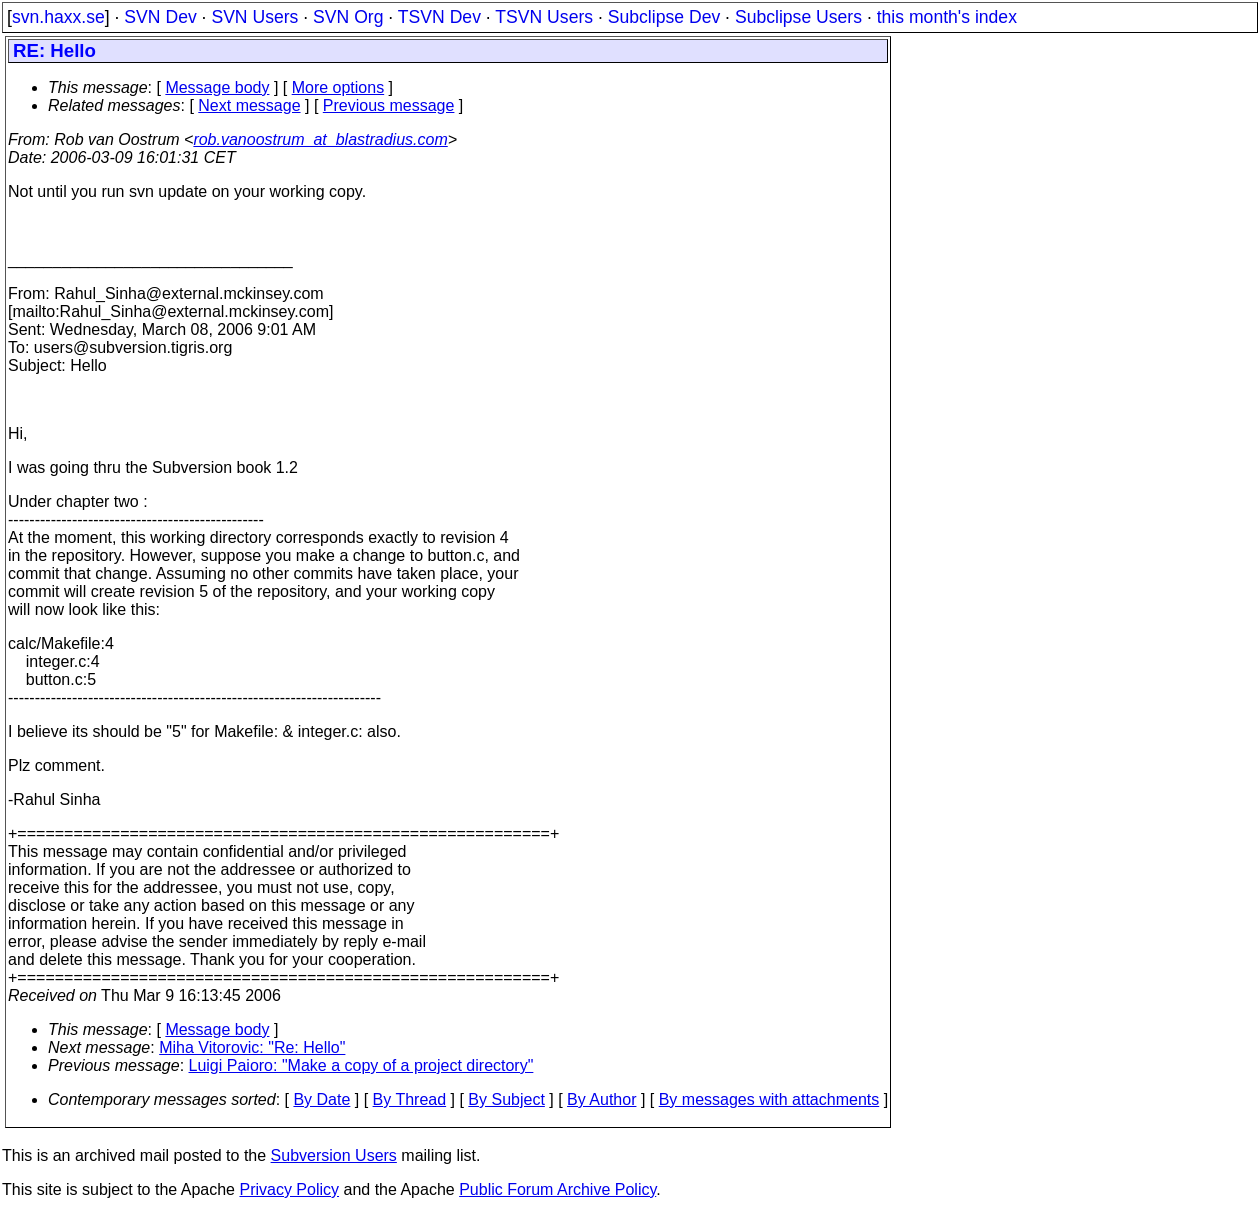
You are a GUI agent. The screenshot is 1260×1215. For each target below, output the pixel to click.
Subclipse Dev (664, 17)
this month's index (947, 17)
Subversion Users (334, 1155)
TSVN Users (544, 17)
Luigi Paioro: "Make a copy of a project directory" (361, 1065)
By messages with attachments (769, 1099)
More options (338, 87)
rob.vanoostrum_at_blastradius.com (320, 139)
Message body (217, 87)
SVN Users (254, 17)
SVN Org (348, 17)
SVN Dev (160, 17)
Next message (249, 105)
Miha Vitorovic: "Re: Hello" (252, 1047)
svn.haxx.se (58, 17)
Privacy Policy (289, 1189)
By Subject (506, 1099)
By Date (321, 1099)
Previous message (389, 105)
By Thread (410, 1099)
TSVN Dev (439, 17)
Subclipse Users (798, 17)
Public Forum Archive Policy (557, 1189)
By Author (601, 1099)
